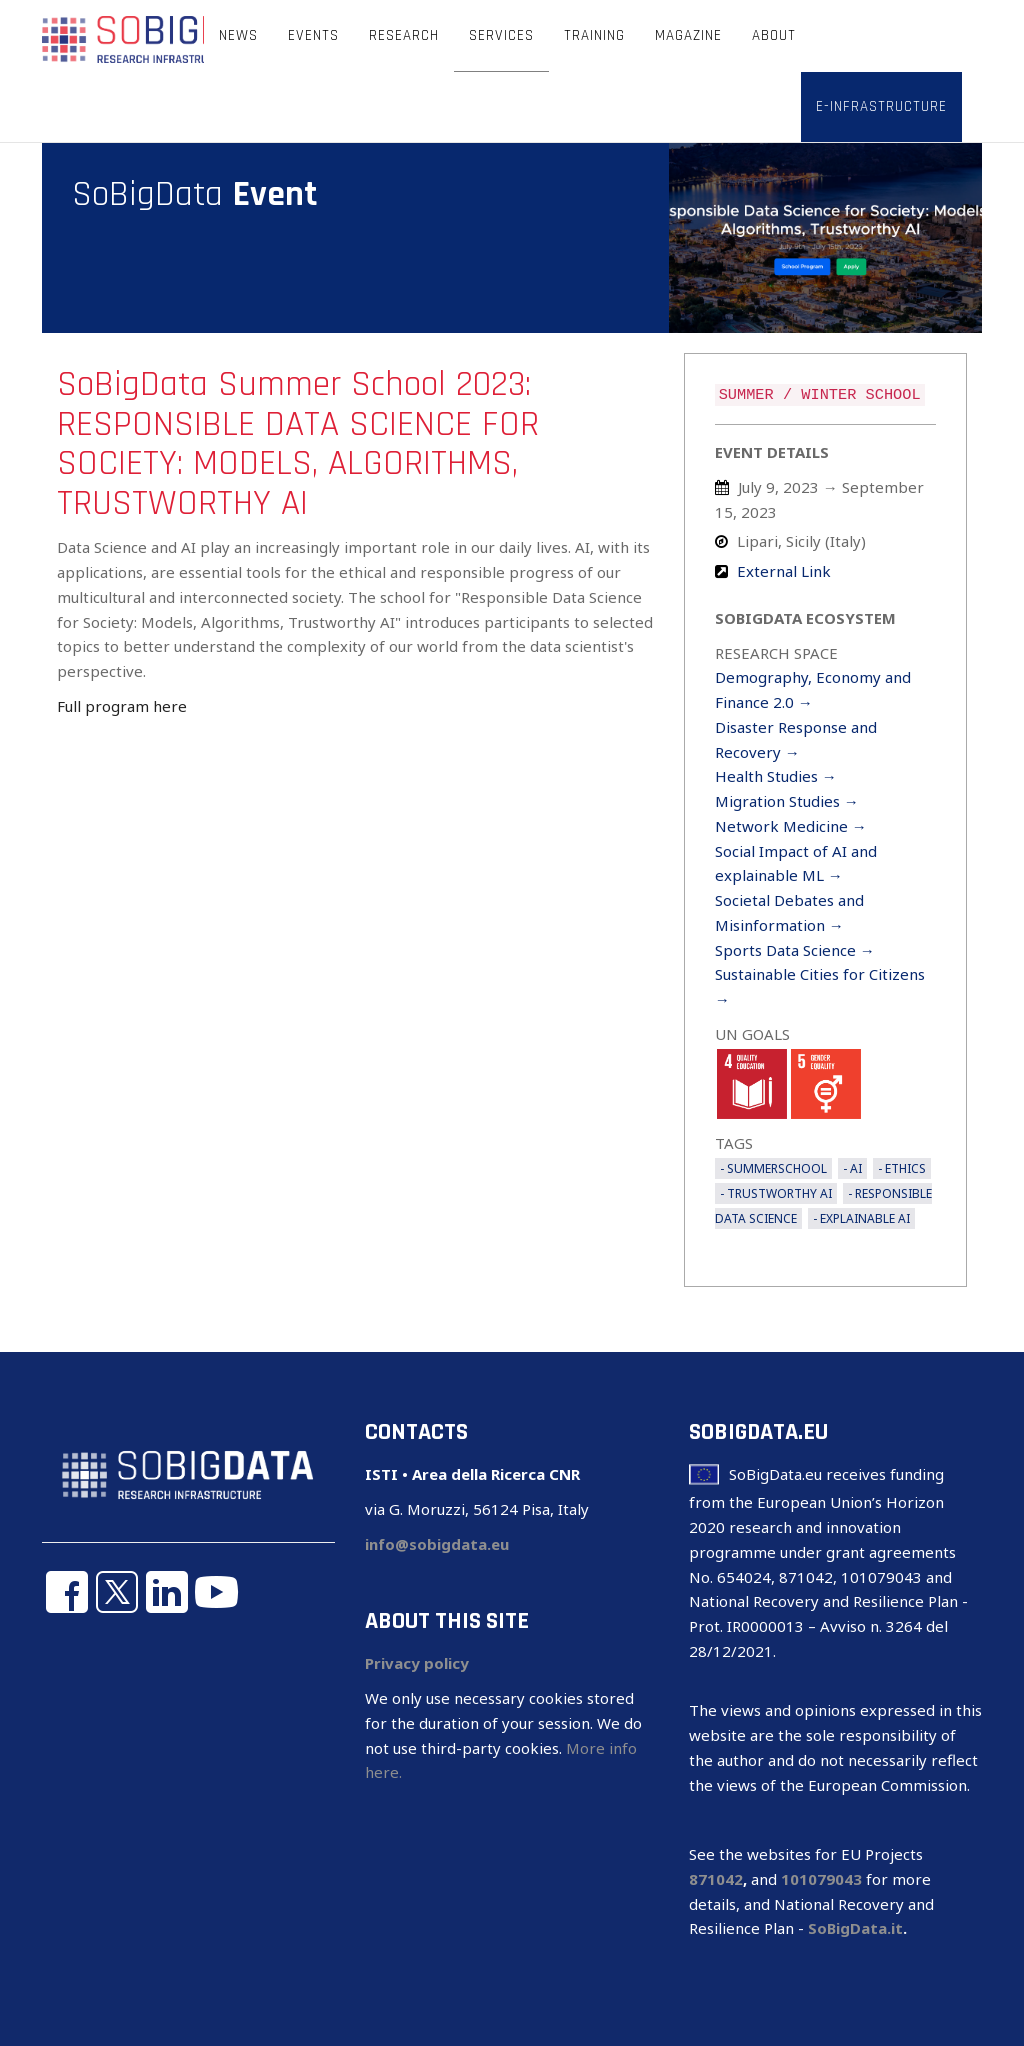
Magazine (688, 35)
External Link (784, 571)
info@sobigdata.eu (437, 1544)
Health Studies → (776, 776)
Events (313, 35)
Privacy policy (417, 1663)
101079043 (821, 1879)
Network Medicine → (791, 826)
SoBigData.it (855, 1928)
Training (594, 35)
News (238, 35)
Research (404, 35)
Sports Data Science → (795, 950)
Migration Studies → (787, 801)
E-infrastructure (881, 106)
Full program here (122, 706)
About (774, 35)
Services (501, 35)
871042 (716, 1879)
